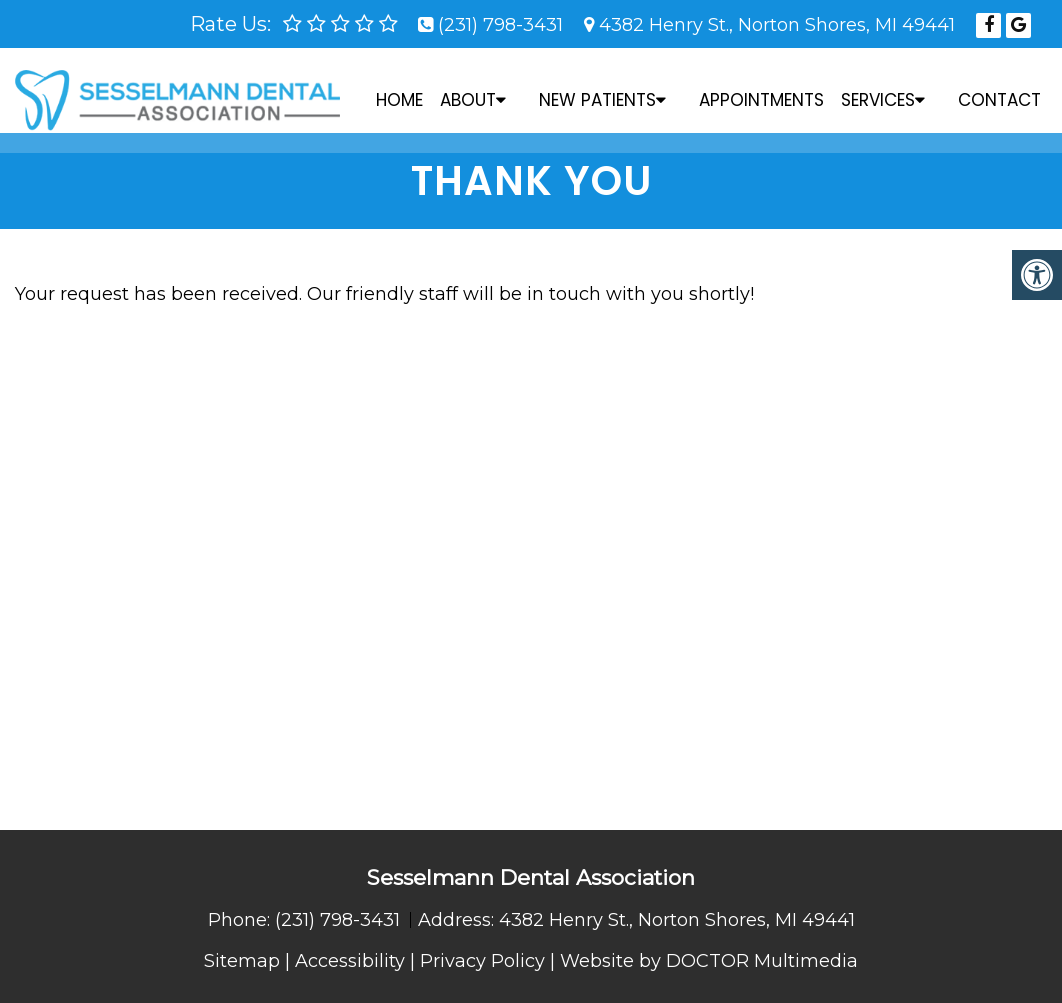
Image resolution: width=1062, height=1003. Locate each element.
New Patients (597, 90)
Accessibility (350, 961)
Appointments (761, 90)
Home (399, 90)
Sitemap (242, 961)
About (468, 90)
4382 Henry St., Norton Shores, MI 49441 (777, 25)
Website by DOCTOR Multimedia (709, 961)
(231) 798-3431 (500, 25)
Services (878, 90)
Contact (999, 90)
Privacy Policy (482, 961)
